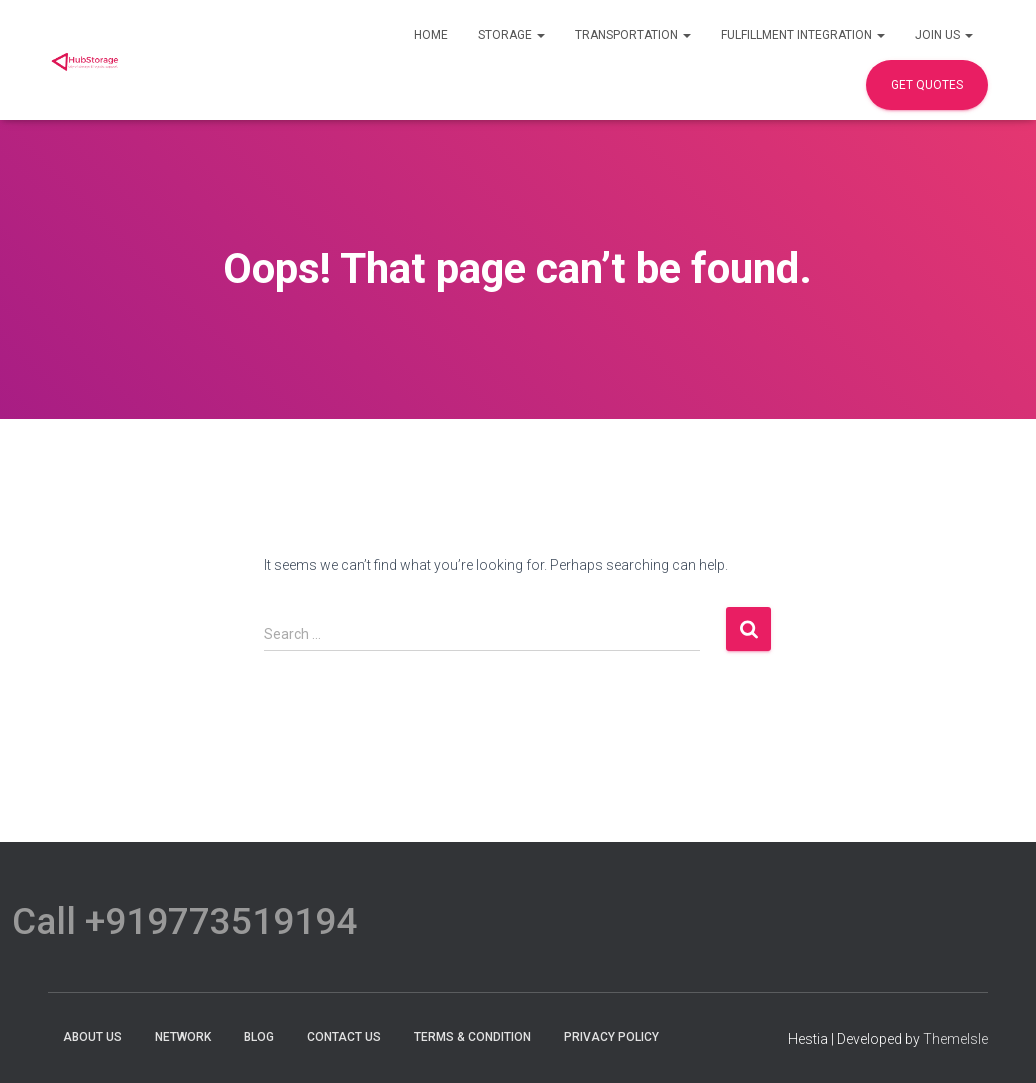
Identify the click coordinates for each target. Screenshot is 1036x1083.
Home (431, 35)
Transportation (633, 35)
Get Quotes (927, 85)
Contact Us (344, 1037)
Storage (511, 35)
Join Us (944, 35)
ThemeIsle (955, 1039)
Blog (259, 1037)
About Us (92, 1037)
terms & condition (472, 1037)
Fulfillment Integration (803, 35)
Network (183, 1037)
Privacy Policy (611, 1037)
